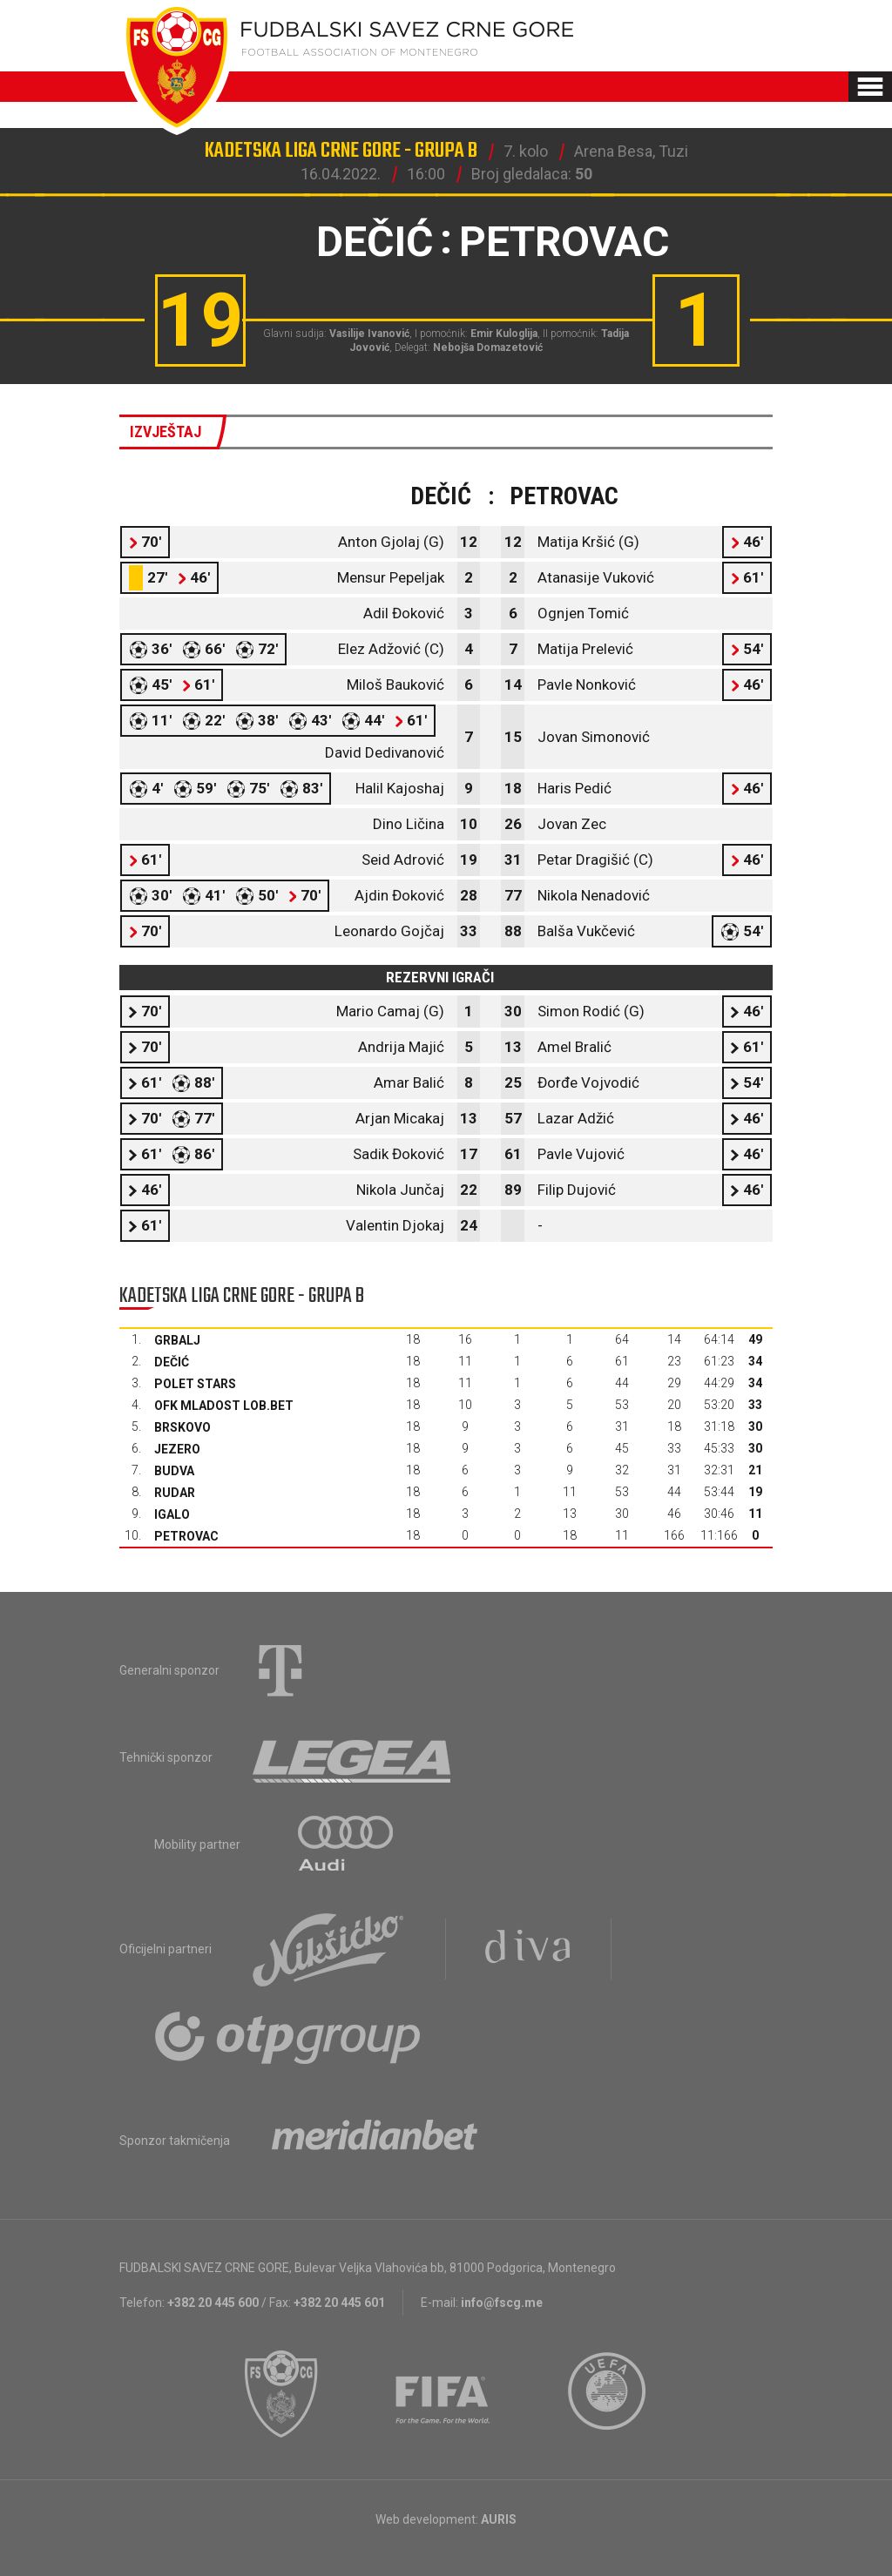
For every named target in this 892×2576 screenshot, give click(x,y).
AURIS (499, 2519)
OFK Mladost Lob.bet (224, 1406)
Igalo (172, 1514)
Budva (174, 1471)
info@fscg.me (502, 2303)
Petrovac (186, 1536)
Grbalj (177, 1340)
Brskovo (182, 1427)
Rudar (174, 1493)
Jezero (177, 1449)
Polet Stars (195, 1384)
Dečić (171, 1362)
